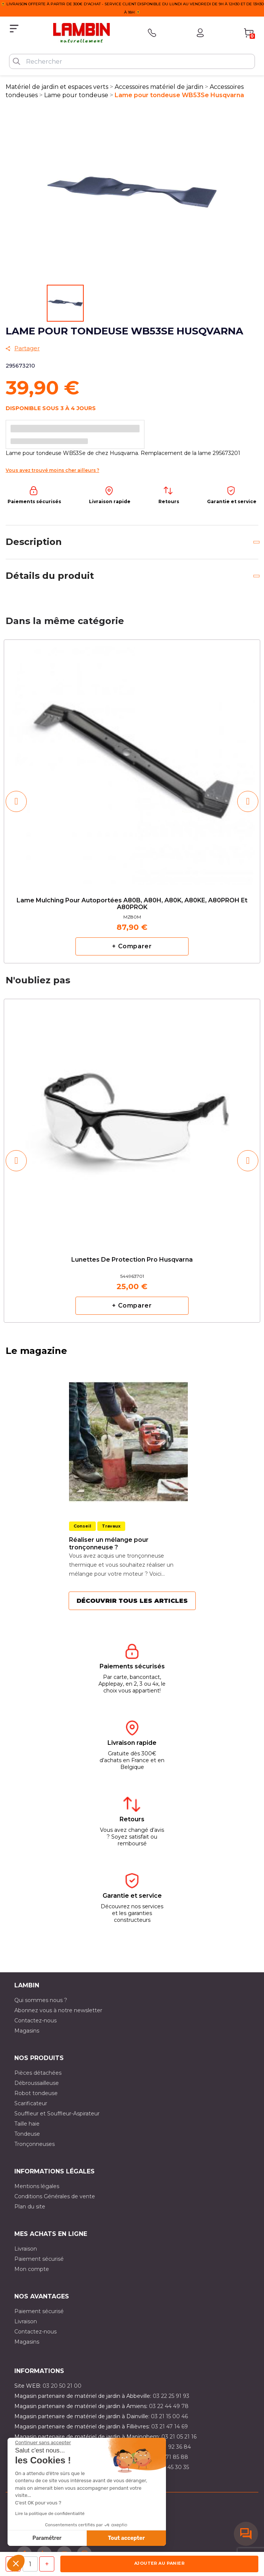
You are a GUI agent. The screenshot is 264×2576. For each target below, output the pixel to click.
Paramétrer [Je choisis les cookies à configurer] (46, 2538)
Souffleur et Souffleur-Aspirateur (57, 2113)
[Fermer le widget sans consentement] (43, 2442)
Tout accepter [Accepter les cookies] (126, 2538)
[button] (16, 2563)
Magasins (26, 2030)
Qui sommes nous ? (40, 2000)
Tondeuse (27, 2133)
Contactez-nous (35, 2020)
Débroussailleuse (36, 2083)
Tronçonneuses (34, 2144)
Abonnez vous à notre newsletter (58, 2010)
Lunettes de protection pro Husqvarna (132, 1259)
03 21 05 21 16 (178, 2436)
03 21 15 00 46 (169, 2416)
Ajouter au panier (159, 2563)
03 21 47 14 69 (169, 2426)
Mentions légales (36, 2186)
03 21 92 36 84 (172, 2446)
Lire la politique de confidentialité (49, 2513)
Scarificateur (30, 2103)
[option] (132, 801)
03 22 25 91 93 (171, 2396)
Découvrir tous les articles (132, 1600)
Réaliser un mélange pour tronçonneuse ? (109, 1543)
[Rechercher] (132, 61)
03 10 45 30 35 (170, 2467)
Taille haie (27, 2123)
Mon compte (31, 2269)
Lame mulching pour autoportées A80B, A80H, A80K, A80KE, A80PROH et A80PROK (132, 904)
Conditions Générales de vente (54, 2196)
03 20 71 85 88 (168, 2457)
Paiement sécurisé (39, 2259)
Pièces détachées (37, 2072)
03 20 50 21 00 (62, 2385)
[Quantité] (30, 2563)
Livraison (25, 2248)
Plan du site (29, 2206)
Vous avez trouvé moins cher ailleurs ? (52, 470)
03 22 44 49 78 (169, 2406)
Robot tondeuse (36, 2093)
